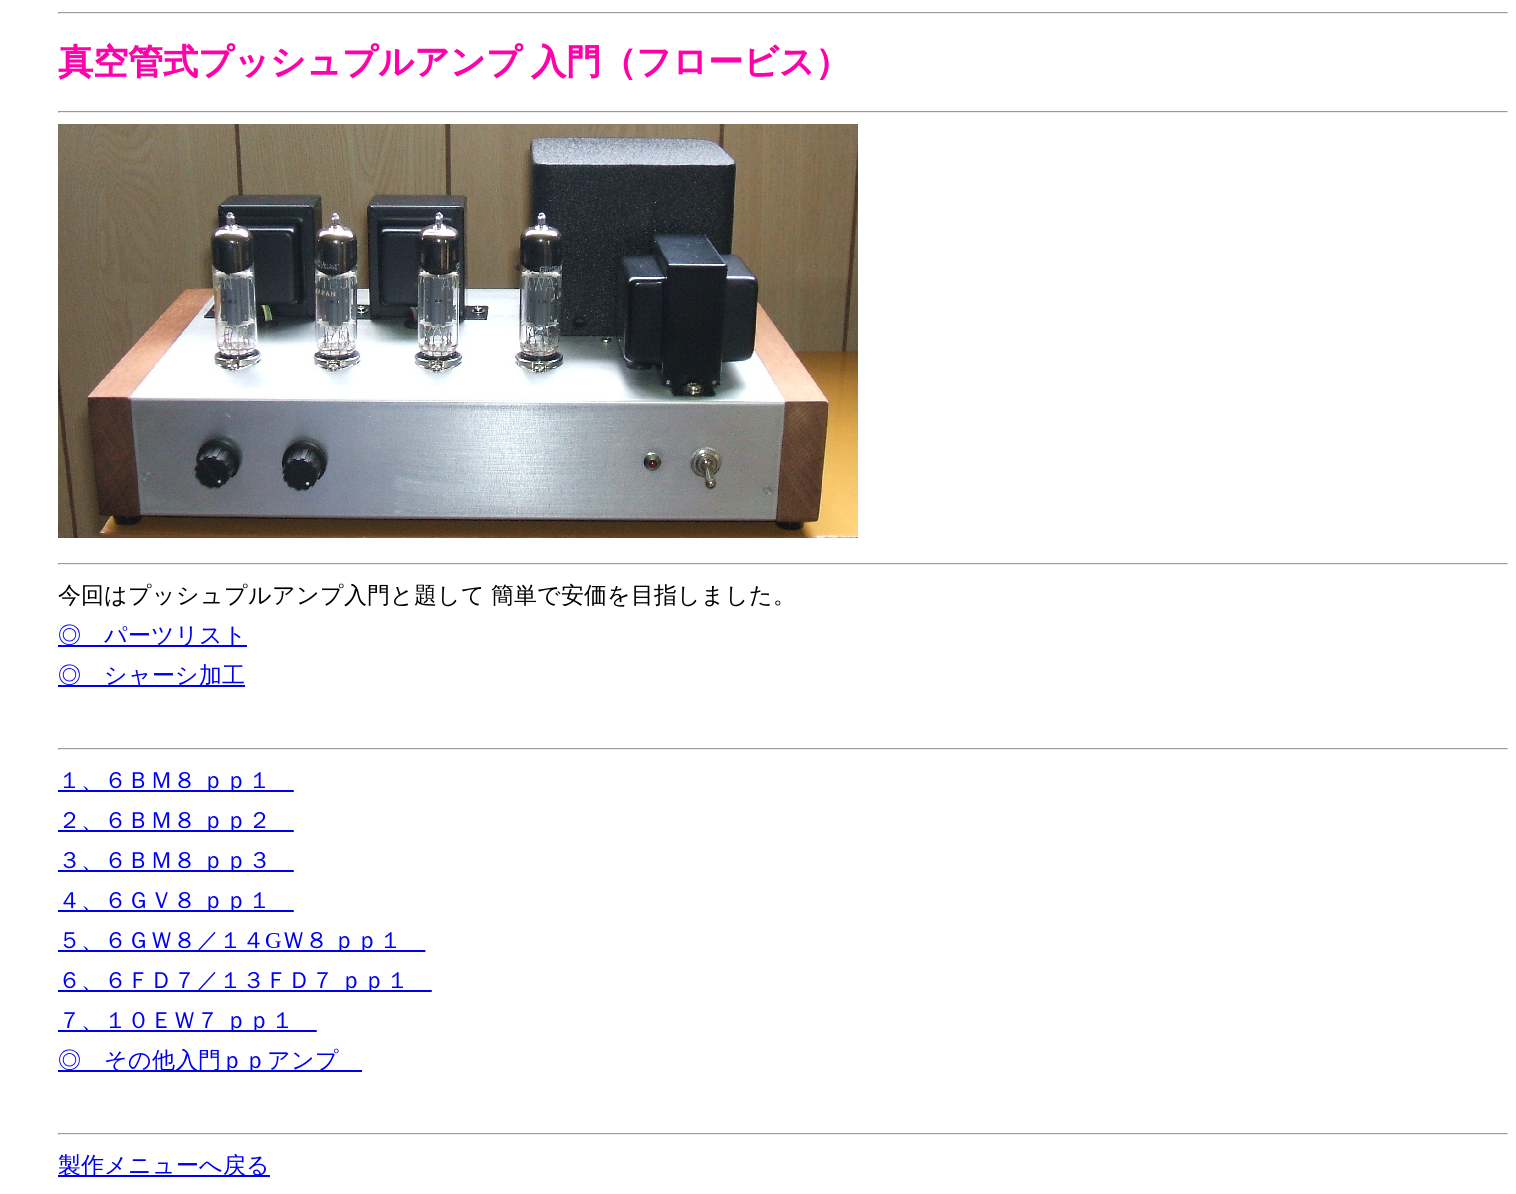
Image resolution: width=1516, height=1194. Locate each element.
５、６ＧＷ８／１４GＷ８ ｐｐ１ (241, 940)
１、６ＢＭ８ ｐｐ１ (176, 780)
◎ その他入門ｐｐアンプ (210, 1060)
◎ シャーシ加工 (151, 675)
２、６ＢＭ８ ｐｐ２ (176, 820)
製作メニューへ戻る (164, 1165)
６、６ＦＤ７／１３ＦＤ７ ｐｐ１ (245, 980)
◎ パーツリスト (152, 635)
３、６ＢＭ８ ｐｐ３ (176, 860)
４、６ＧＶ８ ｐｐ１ (176, 900)
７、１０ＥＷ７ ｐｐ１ (187, 1020)
